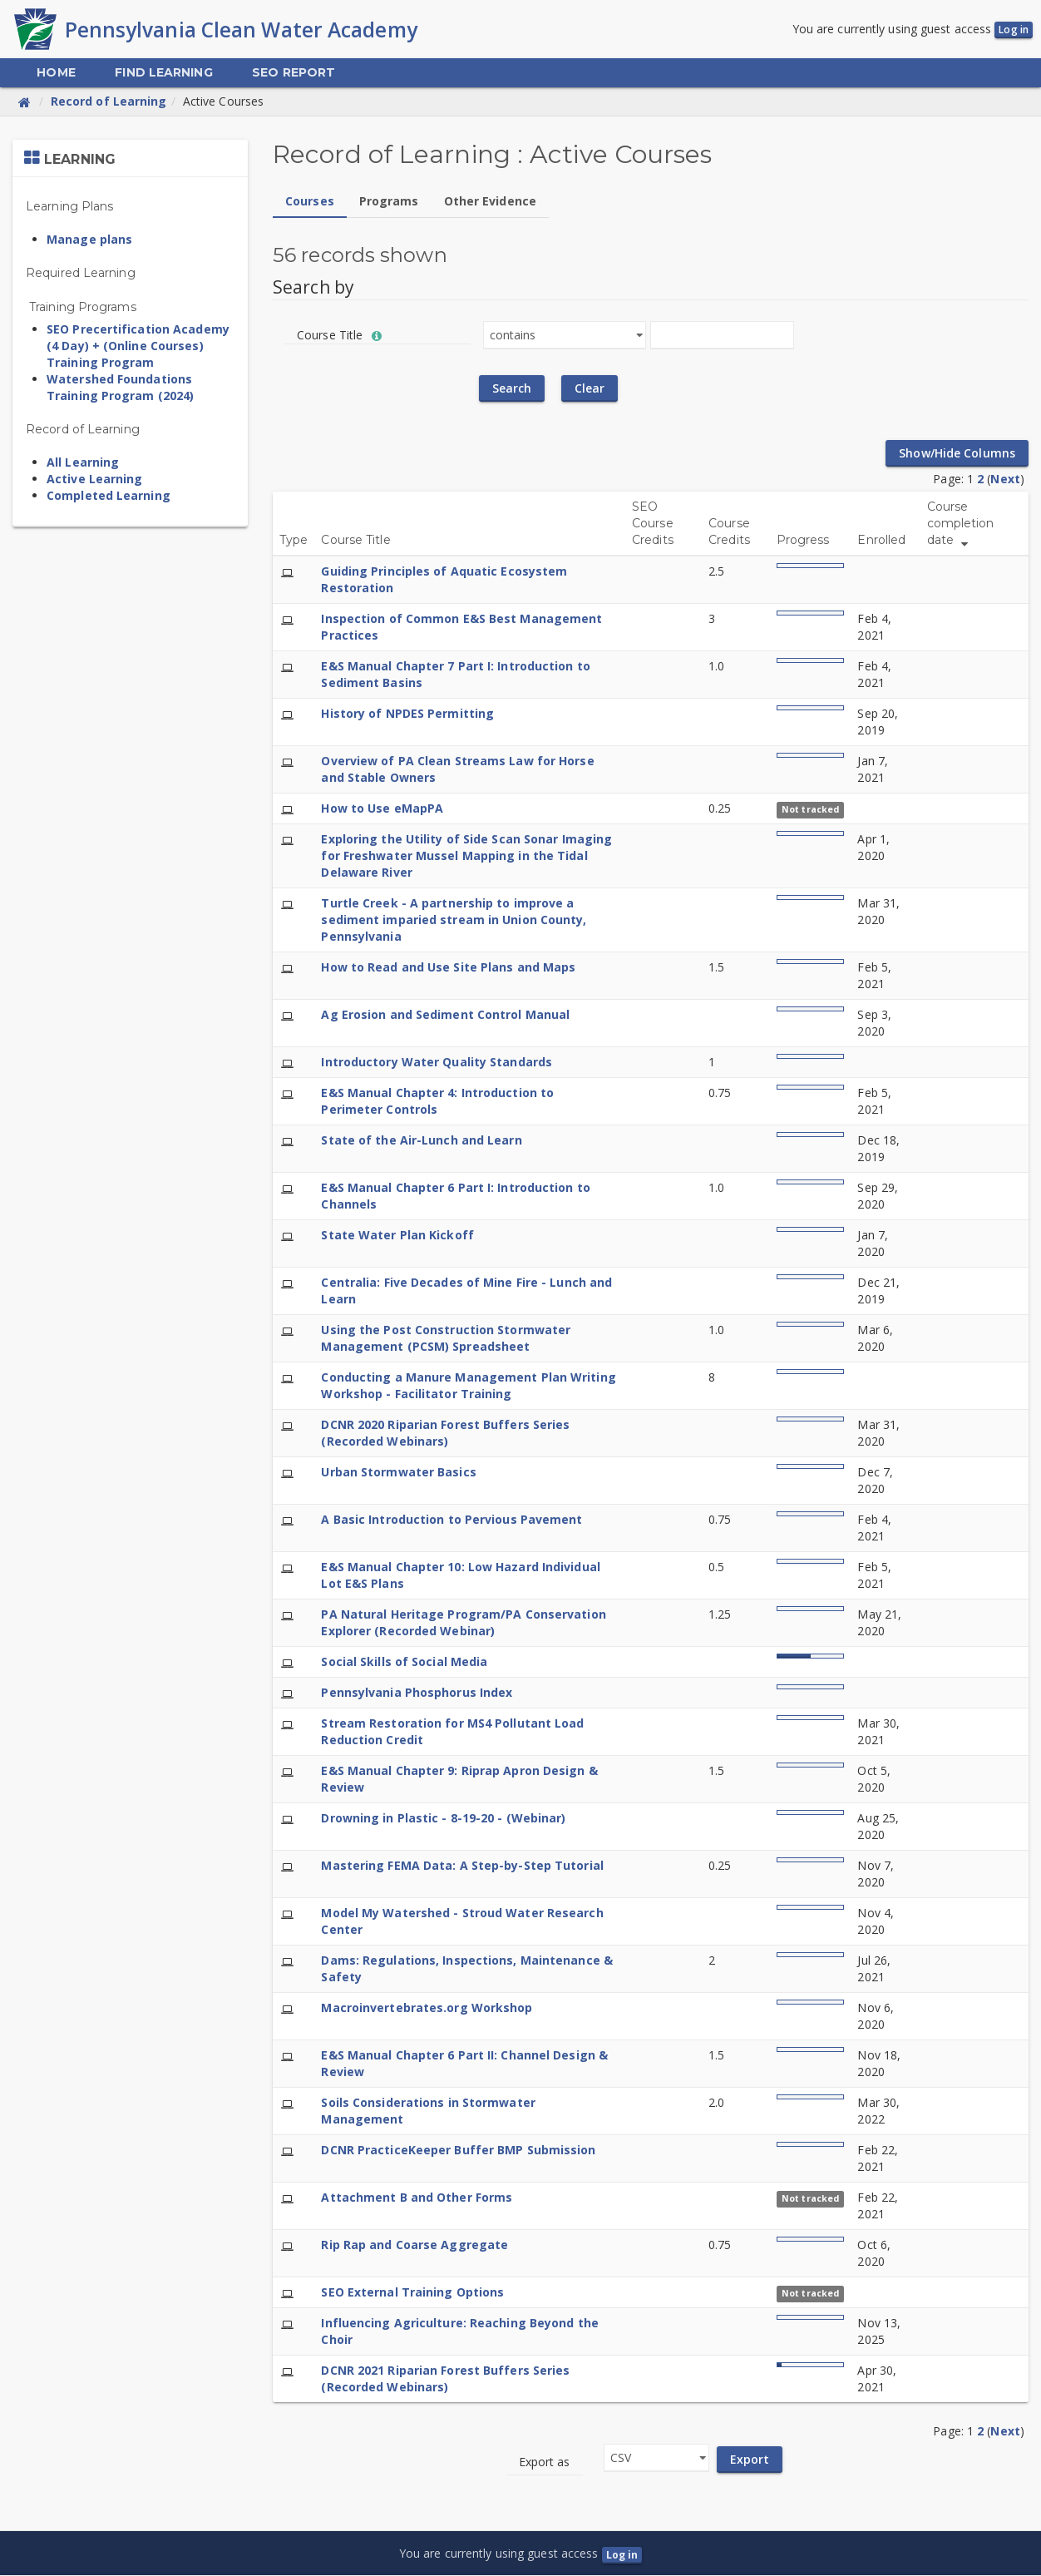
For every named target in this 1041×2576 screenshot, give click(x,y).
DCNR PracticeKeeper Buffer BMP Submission (458, 2150)
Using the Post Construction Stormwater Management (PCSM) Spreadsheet (445, 1339)
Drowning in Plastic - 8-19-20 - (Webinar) (443, 1819)
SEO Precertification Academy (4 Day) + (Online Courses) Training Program (138, 346)
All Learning (83, 463)
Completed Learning (108, 496)
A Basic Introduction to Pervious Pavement (451, 1520)
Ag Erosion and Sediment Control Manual (445, 1015)
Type (293, 540)
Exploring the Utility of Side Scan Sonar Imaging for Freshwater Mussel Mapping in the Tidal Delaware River (466, 856)
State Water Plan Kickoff (397, 1236)
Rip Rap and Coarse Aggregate (414, 2245)
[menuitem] (55, 73)
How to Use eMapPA (382, 809)
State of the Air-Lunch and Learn (421, 1141)
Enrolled (881, 540)
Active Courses (223, 102)
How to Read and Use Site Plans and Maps (448, 968)
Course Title (355, 540)
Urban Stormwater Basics (398, 1473)
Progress (803, 540)
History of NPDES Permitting (407, 714)
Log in (1014, 30)
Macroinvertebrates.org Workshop (426, 2008)
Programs (389, 202)
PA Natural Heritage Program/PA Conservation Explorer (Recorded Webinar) (463, 1623)
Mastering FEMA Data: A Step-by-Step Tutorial (462, 1866)
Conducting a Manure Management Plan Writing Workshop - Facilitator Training (468, 1386)
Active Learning (95, 479)
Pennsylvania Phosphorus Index (416, 1693)
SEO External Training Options (412, 2293)
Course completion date (960, 524)
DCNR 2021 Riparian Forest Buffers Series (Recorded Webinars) (445, 2379)
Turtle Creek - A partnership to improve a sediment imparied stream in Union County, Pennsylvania (453, 920)
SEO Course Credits (652, 524)
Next (1004, 479)
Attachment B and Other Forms (416, 2198)
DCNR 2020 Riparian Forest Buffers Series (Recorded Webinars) (445, 1433)
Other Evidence (490, 202)
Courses (309, 202)
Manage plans (89, 240)
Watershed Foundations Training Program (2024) (120, 388)
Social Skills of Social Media (404, 1662)
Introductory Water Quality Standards (436, 1062)
